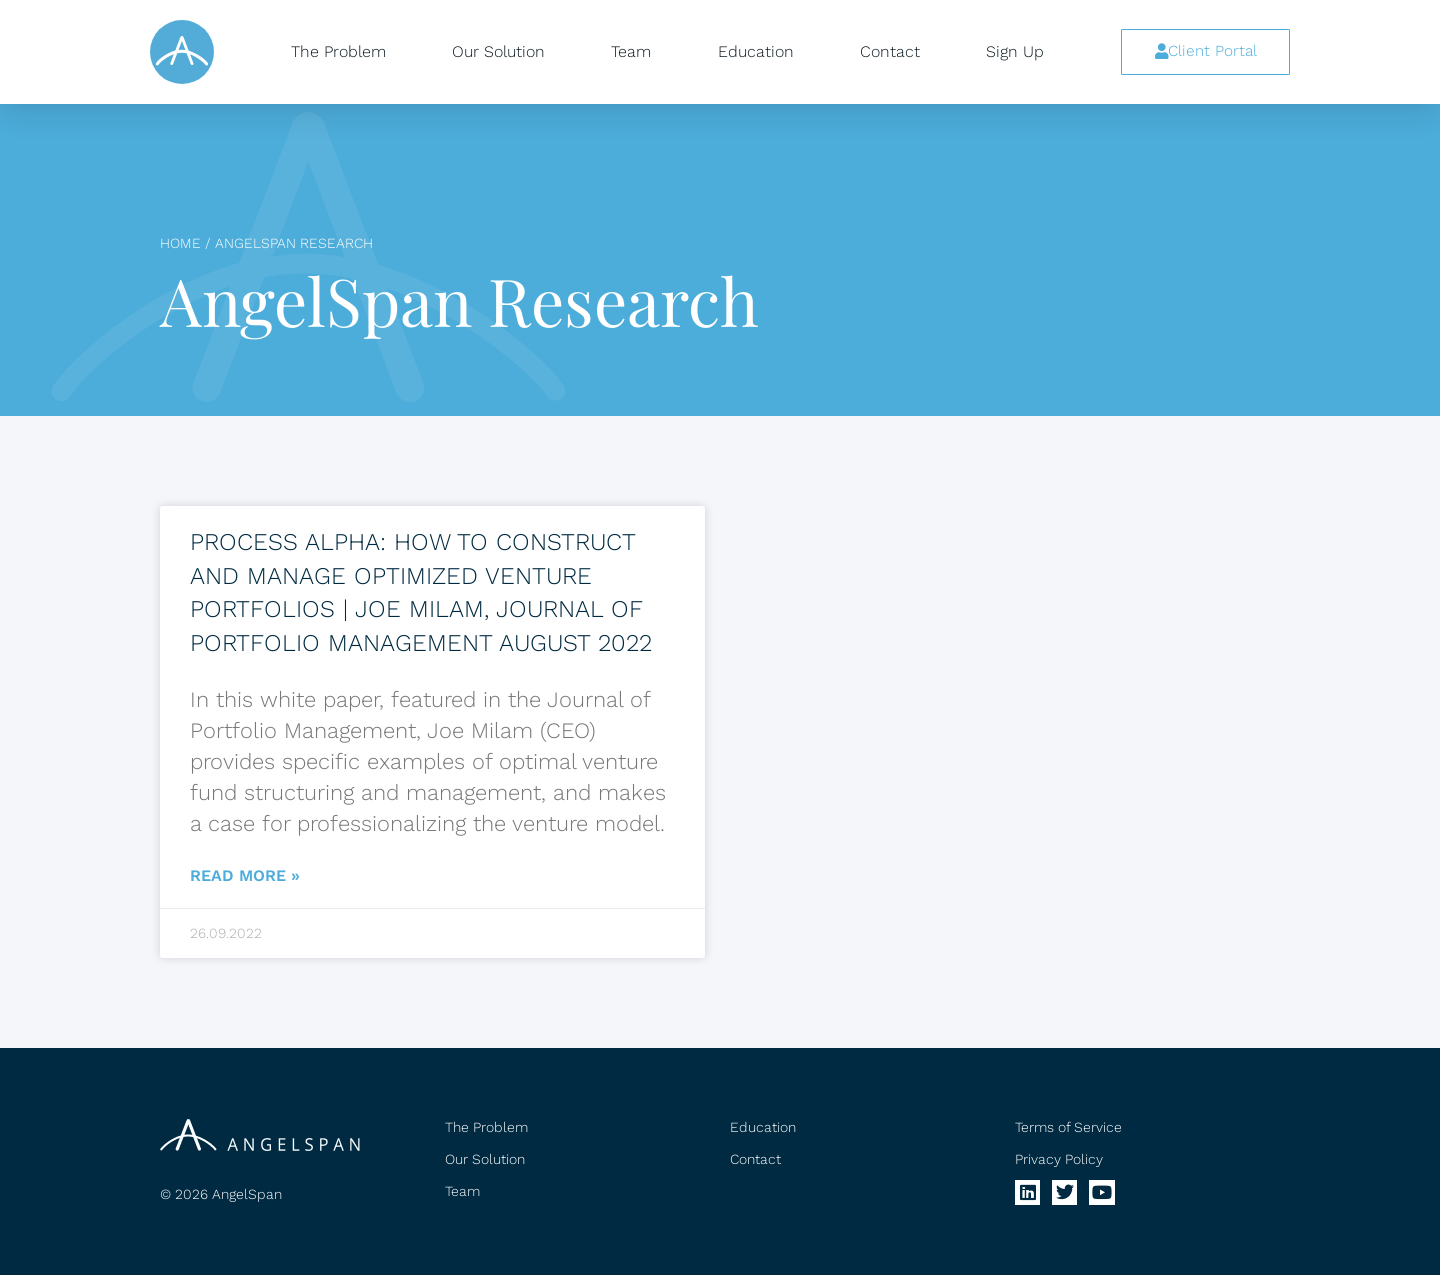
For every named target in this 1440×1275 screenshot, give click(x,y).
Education (756, 51)
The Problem (338, 51)
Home (180, 243)
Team (631, 51)
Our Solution (498, 51)
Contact (890, 51)
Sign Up (1015, 51)
